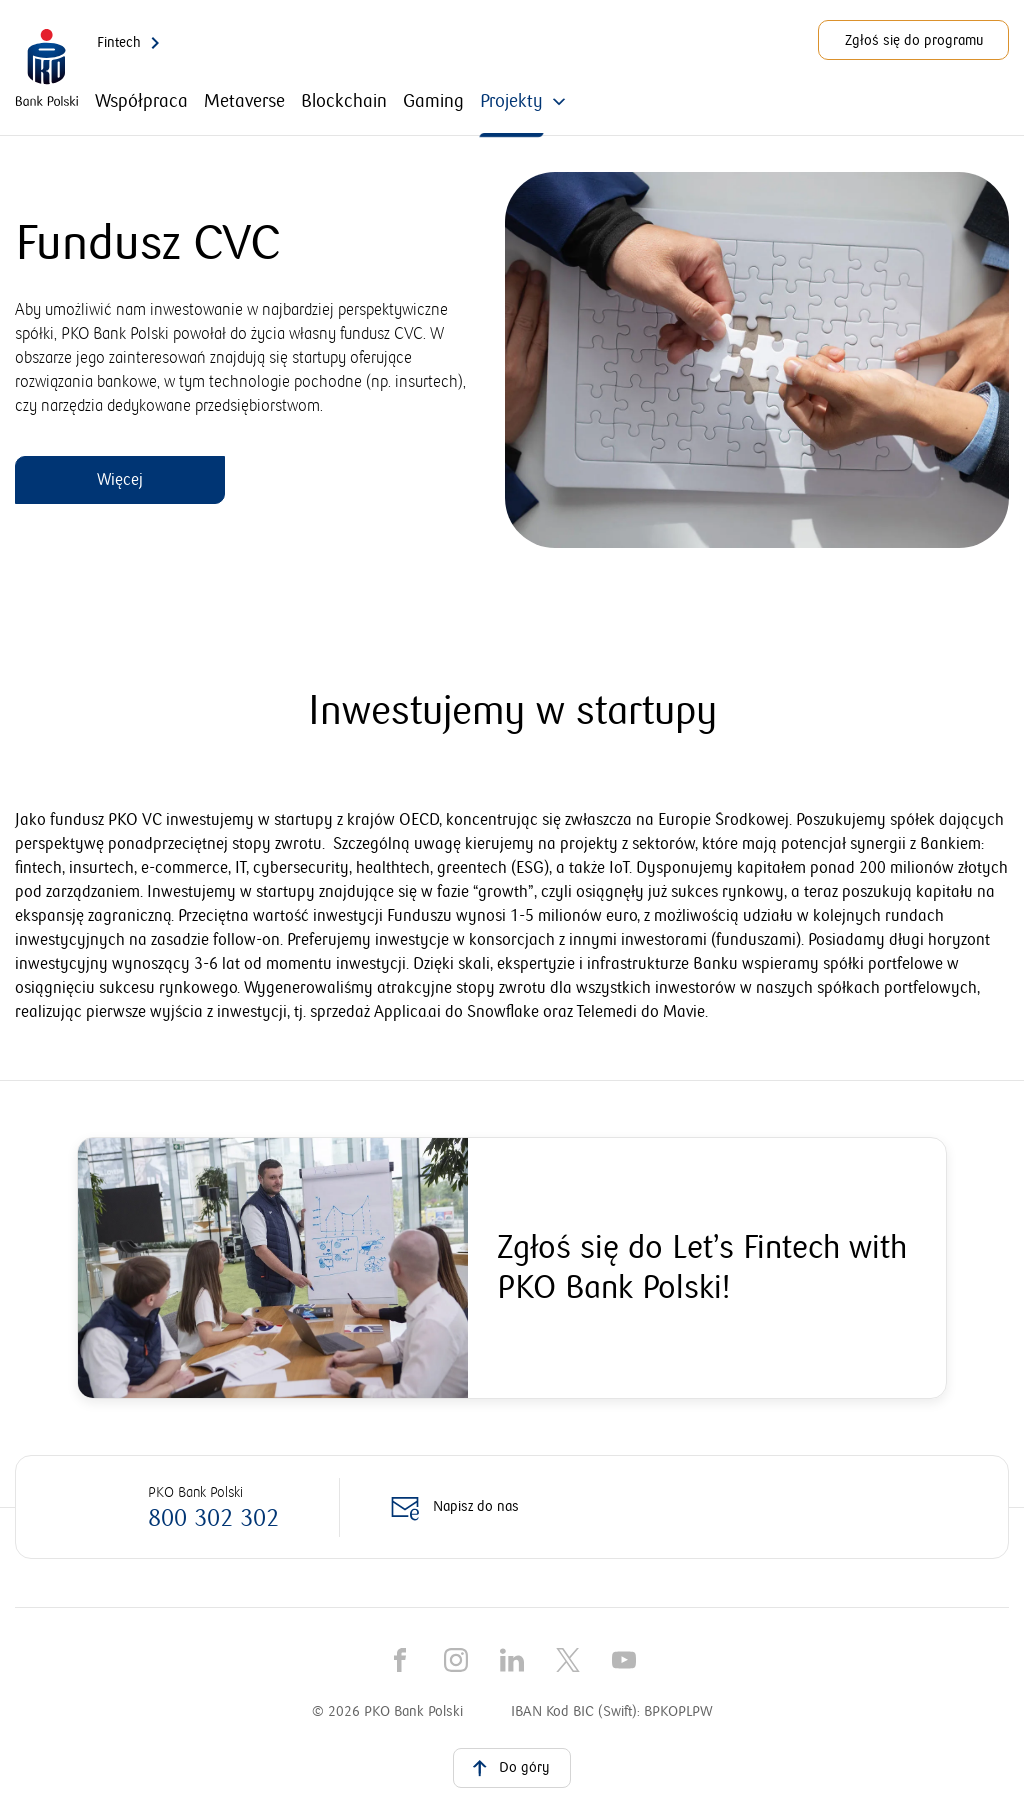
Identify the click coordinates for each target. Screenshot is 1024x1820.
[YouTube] (624, 1660)
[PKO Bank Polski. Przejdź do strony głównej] (47, 68)
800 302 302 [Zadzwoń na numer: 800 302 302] (213, 1518)
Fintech (132, 43)
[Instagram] (456, 1660)
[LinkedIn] (512, 1660)
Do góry (508, 1767)
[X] (568, 1660)
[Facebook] (400, 1660)
